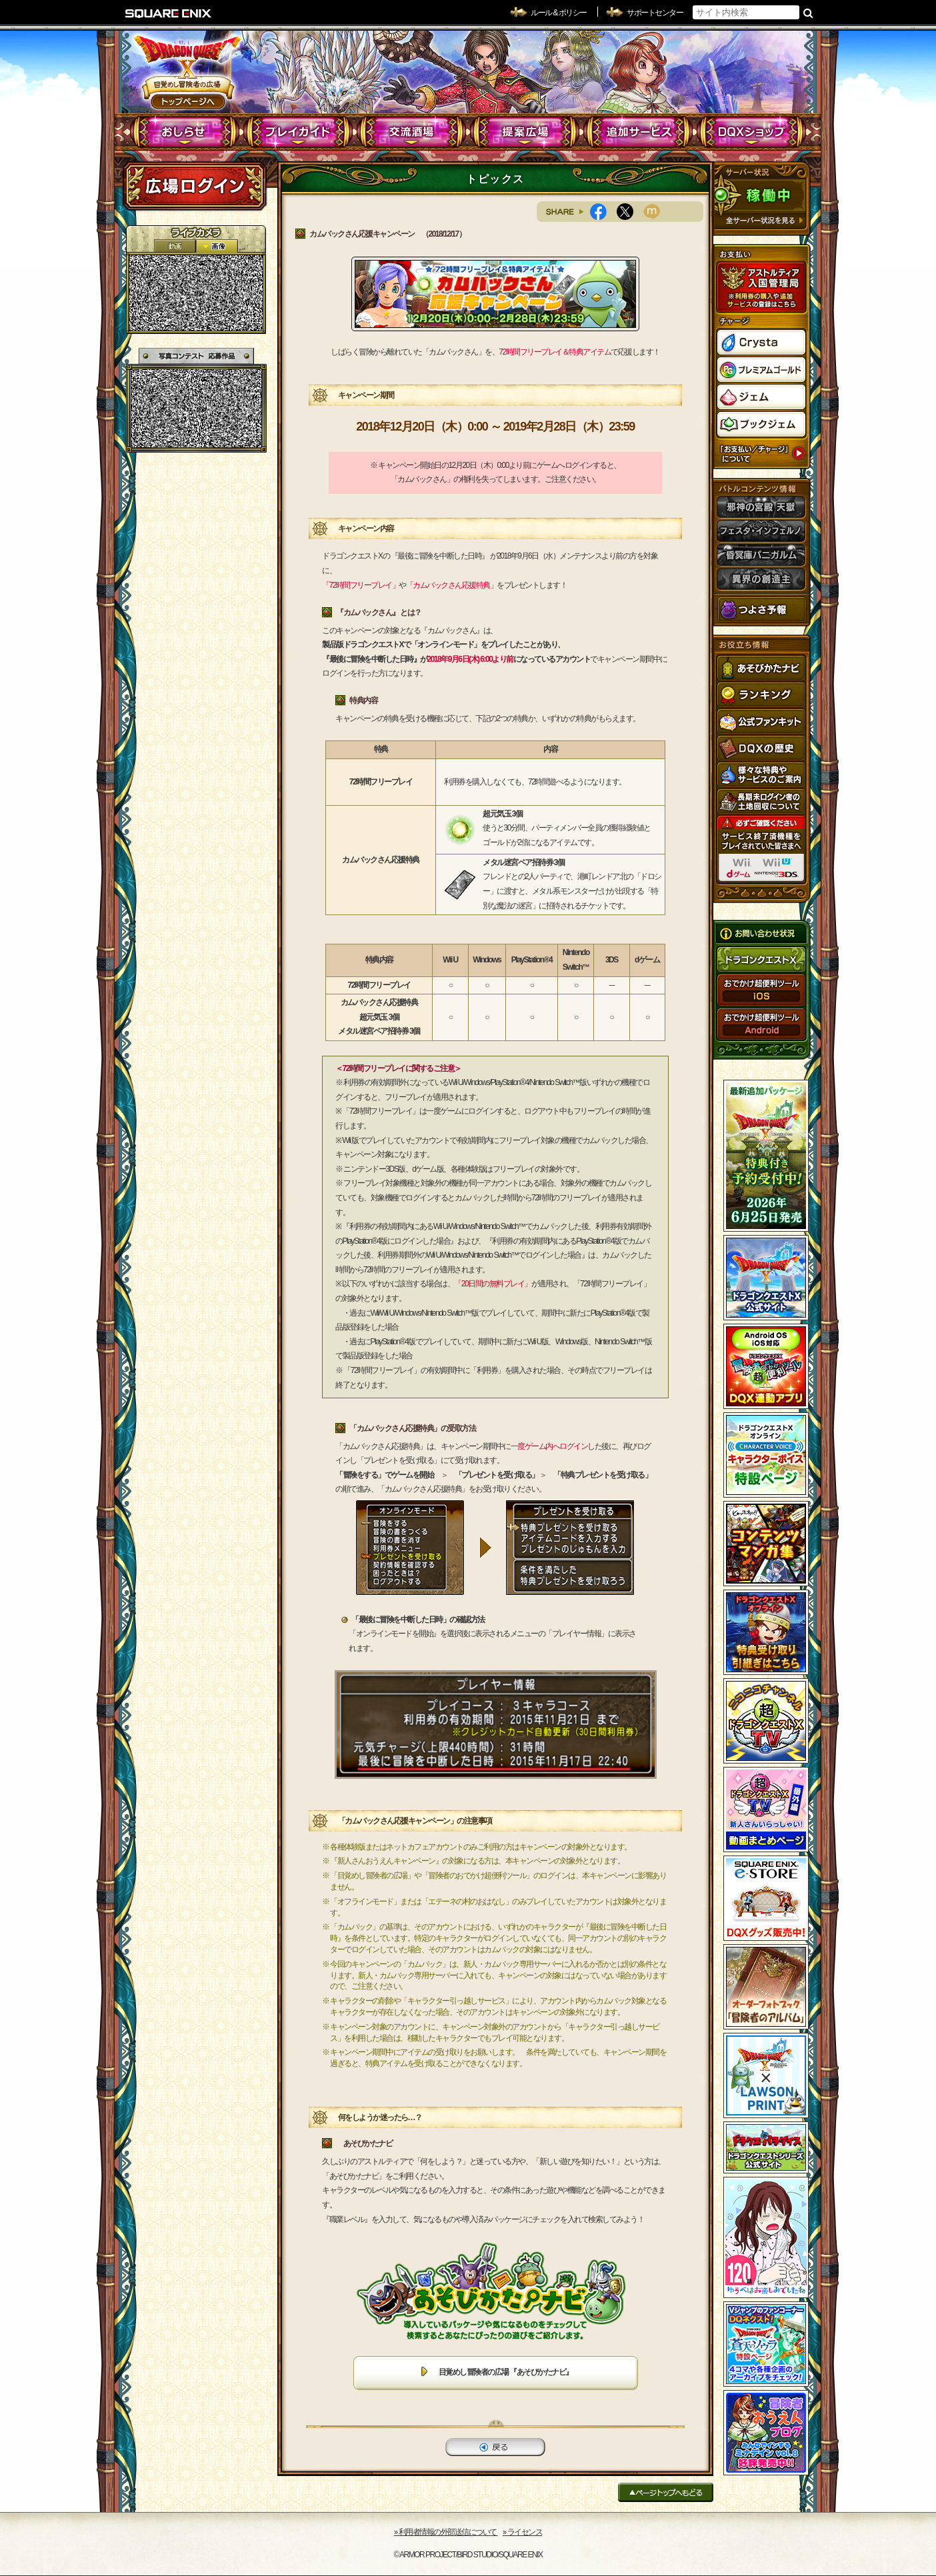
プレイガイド (298, 132)
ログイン (194, 186)
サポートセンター (655, 12)
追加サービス (638, 132)
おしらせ (185, 132)
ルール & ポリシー (559, 12)
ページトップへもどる (665, 2492)
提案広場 (525, 132)
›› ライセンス (522, 2532)
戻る (495, 2447)
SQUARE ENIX (169, 13)
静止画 (216, 246)
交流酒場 (411, 132)
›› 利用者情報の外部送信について (446, 2532)
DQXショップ (751, 132)
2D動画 (174, 246)
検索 (808, 13)
